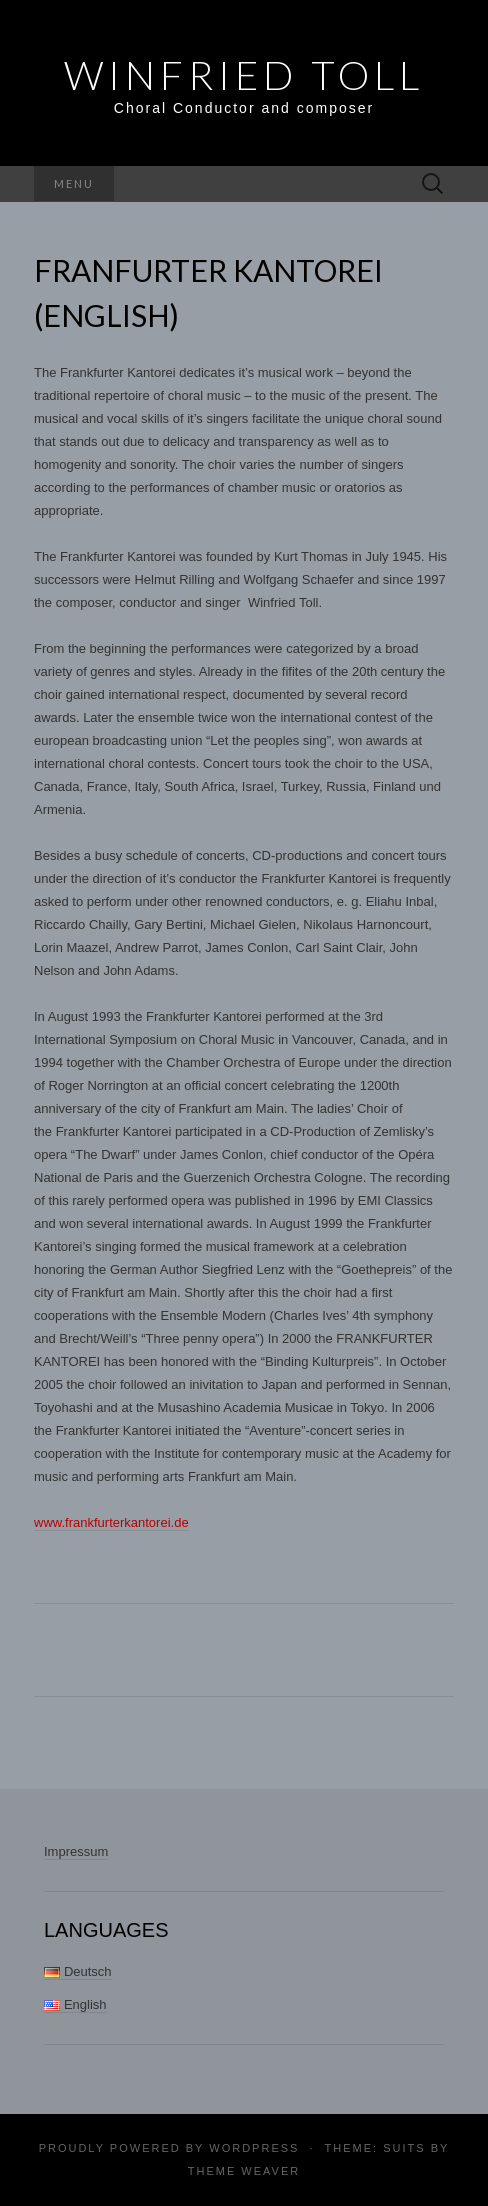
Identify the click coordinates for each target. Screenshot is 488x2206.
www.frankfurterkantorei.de (111, 1522)
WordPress (254, 2148)
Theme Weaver (244, 2171)
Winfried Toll (244, 75)
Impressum (76, 1851)
